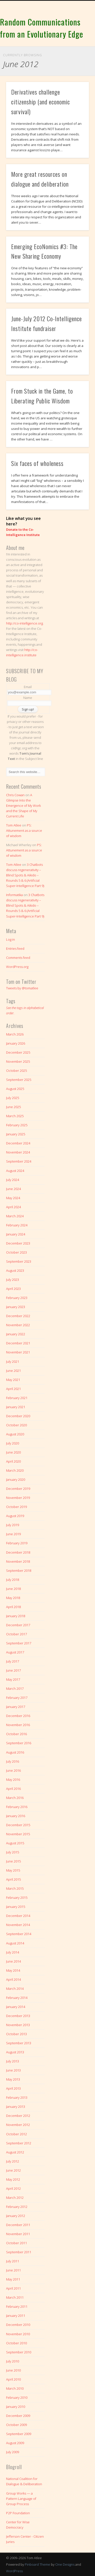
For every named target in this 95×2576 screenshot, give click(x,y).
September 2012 (18, 2143)
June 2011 (13, 2270)
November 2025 (18, 1061)
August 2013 (15, 2052)
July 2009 (12, 2452)
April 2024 (13, 1207)
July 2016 (12, 1761)
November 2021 (18, 1352)
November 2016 (18, 1725)
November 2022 (18, 1325)
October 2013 (16, 2034)
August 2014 (15, 1943)
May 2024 (13, 1198)
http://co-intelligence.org (24, 623)
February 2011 (16, 2306)
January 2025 (15, 1134)
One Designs (64, 2564)
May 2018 (13, 1597)
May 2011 (13, 2279)
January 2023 (15, 1307)
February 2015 (16, 1897)
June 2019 (13, 1534)
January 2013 (15, 2106)
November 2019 (18, 1497)
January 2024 (15, 1234)
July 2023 (12, 1279)
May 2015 (13, 1870)
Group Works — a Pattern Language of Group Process (21, 2498)
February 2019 (16, 1543)
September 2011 (18, 2252)
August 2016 (15, 1752)
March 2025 (15, 1116)
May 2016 (13, 1779)
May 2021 (13, 1379)
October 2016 (16, 1734)
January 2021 (15, 1407)
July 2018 (12, 1579)
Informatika (14, 895)
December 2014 (18, 1915)
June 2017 (13, 1670)
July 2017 (12, 1661)
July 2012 (12, 2161)
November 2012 (18, 2124)
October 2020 (16, 1425)
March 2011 (15, 2297)
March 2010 (15, 2388)
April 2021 (13, 1388)
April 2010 (13, 2379)
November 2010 (18, 2334)
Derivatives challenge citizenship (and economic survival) (40, 101)
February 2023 (16, 1297)
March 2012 (15, 2197)
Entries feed (15, 948)
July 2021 (12, 1361)
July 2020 (12, 1443)
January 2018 (15, 1616)
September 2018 (18, 1570)
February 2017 (16, 1697)
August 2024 (15, 1170)
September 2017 (18, 1643)
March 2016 (15, 1797)
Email (28, 687)
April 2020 (13, 1461)
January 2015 (15, 1906)
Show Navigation (77, 45)
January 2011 (15, 2315)
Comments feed (18, 957)
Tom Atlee (13, 825)
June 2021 (13, 1370)
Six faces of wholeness (37, 463)
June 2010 (13, 2370)
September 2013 (18, 2043)
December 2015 (18, 1825)
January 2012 (15, 2215)
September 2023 (18, 1261)
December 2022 (18, 1316)
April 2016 (13, 1788)
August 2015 (15, 1843)
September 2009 (18, 2434)
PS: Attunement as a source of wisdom (24, 830)
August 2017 (15, 1652)
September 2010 (18, 2352)
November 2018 (18, 1561)
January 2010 (15, 2406)
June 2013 (13, 2070)
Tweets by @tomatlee (22, 988)
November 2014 (18, 1924)
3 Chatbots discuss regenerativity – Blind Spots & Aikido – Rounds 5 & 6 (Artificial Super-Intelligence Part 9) (25, 875)
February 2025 (16, 1125)
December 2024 (18, 1143)
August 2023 (15, 1270)
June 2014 (13, 1961)
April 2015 (13, 1879)
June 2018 (13, 1588)
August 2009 (15, 2443)
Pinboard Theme (37, 2564)
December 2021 (18, 1343)
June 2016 (13, 1770)
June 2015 (13, 1861)
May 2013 (13, 2079)
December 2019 (18, 1488)
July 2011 (12, 2261)
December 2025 (18, 1052)
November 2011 (18, 2234)
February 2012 (16, 2206)
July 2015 (12, 1852)
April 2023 (13, 1288)
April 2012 (13, 2188)
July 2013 (12, 2061)
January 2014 (15, 2006)
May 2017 (13, 1679)
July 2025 (12, 1097)
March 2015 (15, 1888)
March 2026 (15, 1034)
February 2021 (16, 1398)
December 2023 (18, 1243)
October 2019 (16, 1506)
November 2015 (18, 1834)
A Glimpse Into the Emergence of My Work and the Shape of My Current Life (23, 805)
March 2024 (15, 1216)
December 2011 (18, 2225)
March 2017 (15, 1688)
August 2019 (15, 1516)
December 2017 (18, 1625)
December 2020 (18, 1416)
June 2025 (13, 1107)
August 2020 (15, 1434)
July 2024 (12, 1179)
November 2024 (18, 1152)
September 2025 (18, 1079)
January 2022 (15, 1334)
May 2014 (13, 1970)
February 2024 (16, 1225)
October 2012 (16, 2134)
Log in (10, 939)
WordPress (14, 2571)
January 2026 (15, 1043)
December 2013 (18, 2016)
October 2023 (16, 1252)
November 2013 (18, 2025)
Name (27, 697)
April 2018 (13, 1607)
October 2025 (16, 1070)
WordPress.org (17, 966)
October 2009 (16, 2424)
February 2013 (16, 2097)
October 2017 (16, 1634)
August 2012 (15, 2152)
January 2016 (15, 1816)
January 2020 (15, 1479)
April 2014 (13, 1979)
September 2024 (18, 1161)
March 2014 (15, 1988)
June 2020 (13, 1452)
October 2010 (16, 2343)
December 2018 (18, 1552)
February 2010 (16, 2397)
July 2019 (12, 1525)
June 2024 (13, 1189)
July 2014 (12, 1952)
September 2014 (18, 1934)
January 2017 (15, 1706)
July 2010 (12, 2361)
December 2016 (18, 1715)
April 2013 (13, 2088)
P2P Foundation (18, 2513)
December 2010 (18, 2324)
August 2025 (15, 1088)
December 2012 (18, 2115)
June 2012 (13, 2170)
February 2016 (16, 1806)
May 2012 (13, 2179)
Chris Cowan (15, 795)
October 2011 (16, 2243)
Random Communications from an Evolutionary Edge (41, 28)
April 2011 (13, 2288)
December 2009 (18, 2415)
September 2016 (18, 1743)
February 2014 (16, 1997)
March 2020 (15, 1470)
